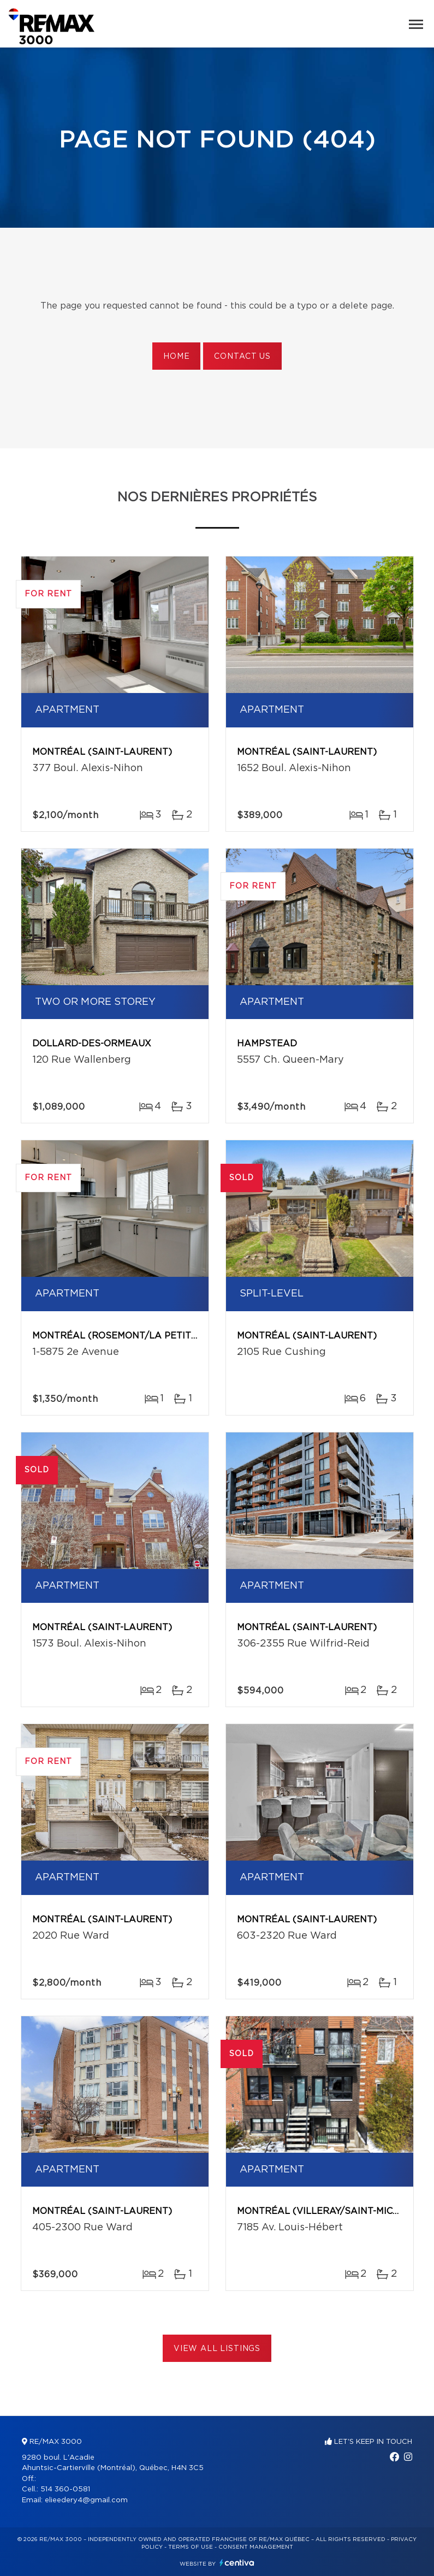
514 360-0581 (65, 2489)
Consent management (255, 2547)
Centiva (236, 2562)
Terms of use (190, 2547)
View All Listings (217, 2349)
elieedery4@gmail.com (86, 2500)
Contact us (242, 356)
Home (176, 356)
